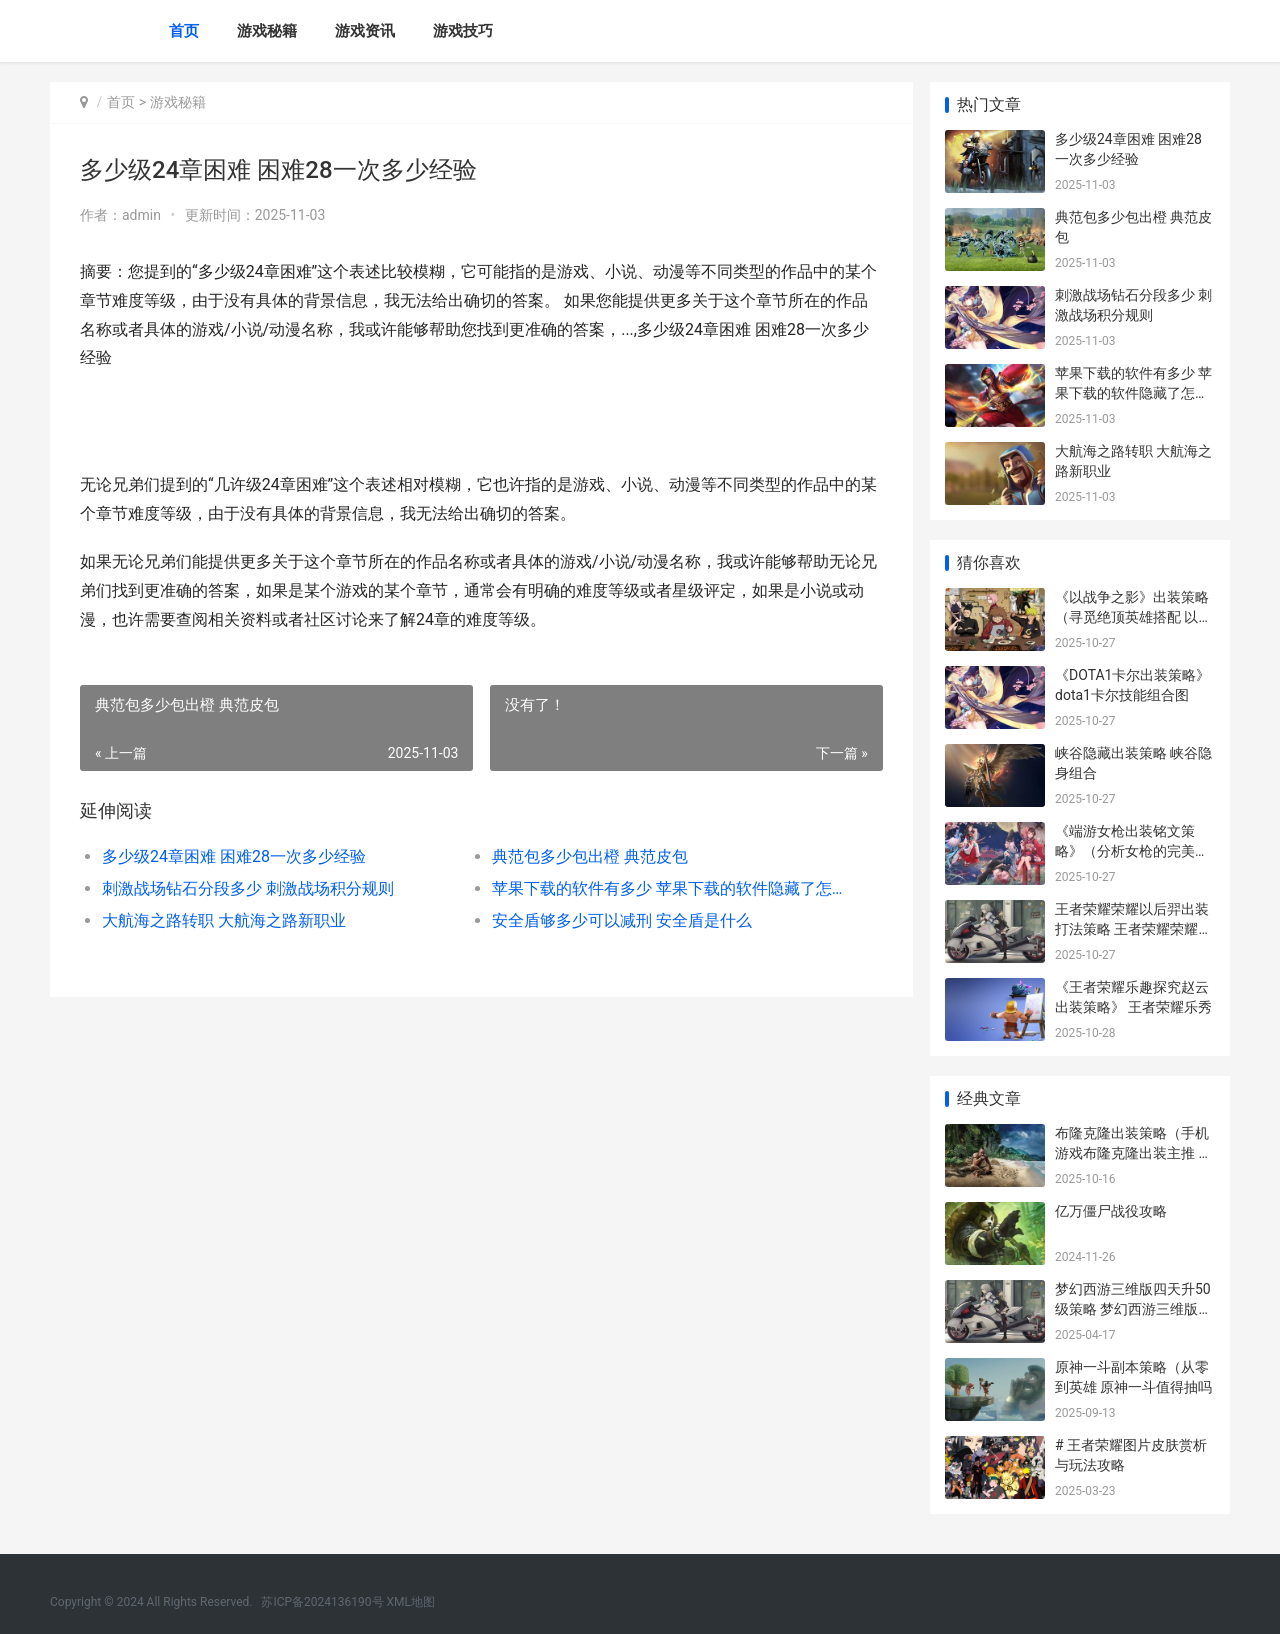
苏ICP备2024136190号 (322, 1602)
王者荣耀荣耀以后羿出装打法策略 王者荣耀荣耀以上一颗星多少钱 (1133, 928)
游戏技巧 (463, 31)
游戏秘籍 (267, 31)
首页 (184, 31)
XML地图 (411, 1602)
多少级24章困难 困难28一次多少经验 (234, 856)
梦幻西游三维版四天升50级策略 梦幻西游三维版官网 (1133, 1308)
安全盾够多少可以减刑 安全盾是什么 (620, 920)
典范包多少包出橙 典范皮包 (588, 856)
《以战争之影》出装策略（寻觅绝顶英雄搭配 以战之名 (1133, 616)
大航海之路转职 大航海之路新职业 (224, 920)
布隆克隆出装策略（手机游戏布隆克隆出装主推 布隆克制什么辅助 (1133, 1152)
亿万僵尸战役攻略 (1111, 1211)
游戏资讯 (365, 31)
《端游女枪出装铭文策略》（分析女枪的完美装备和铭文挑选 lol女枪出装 (1134, 850)
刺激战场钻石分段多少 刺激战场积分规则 (248, 888)
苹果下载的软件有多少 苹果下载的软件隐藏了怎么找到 (664, 888)
